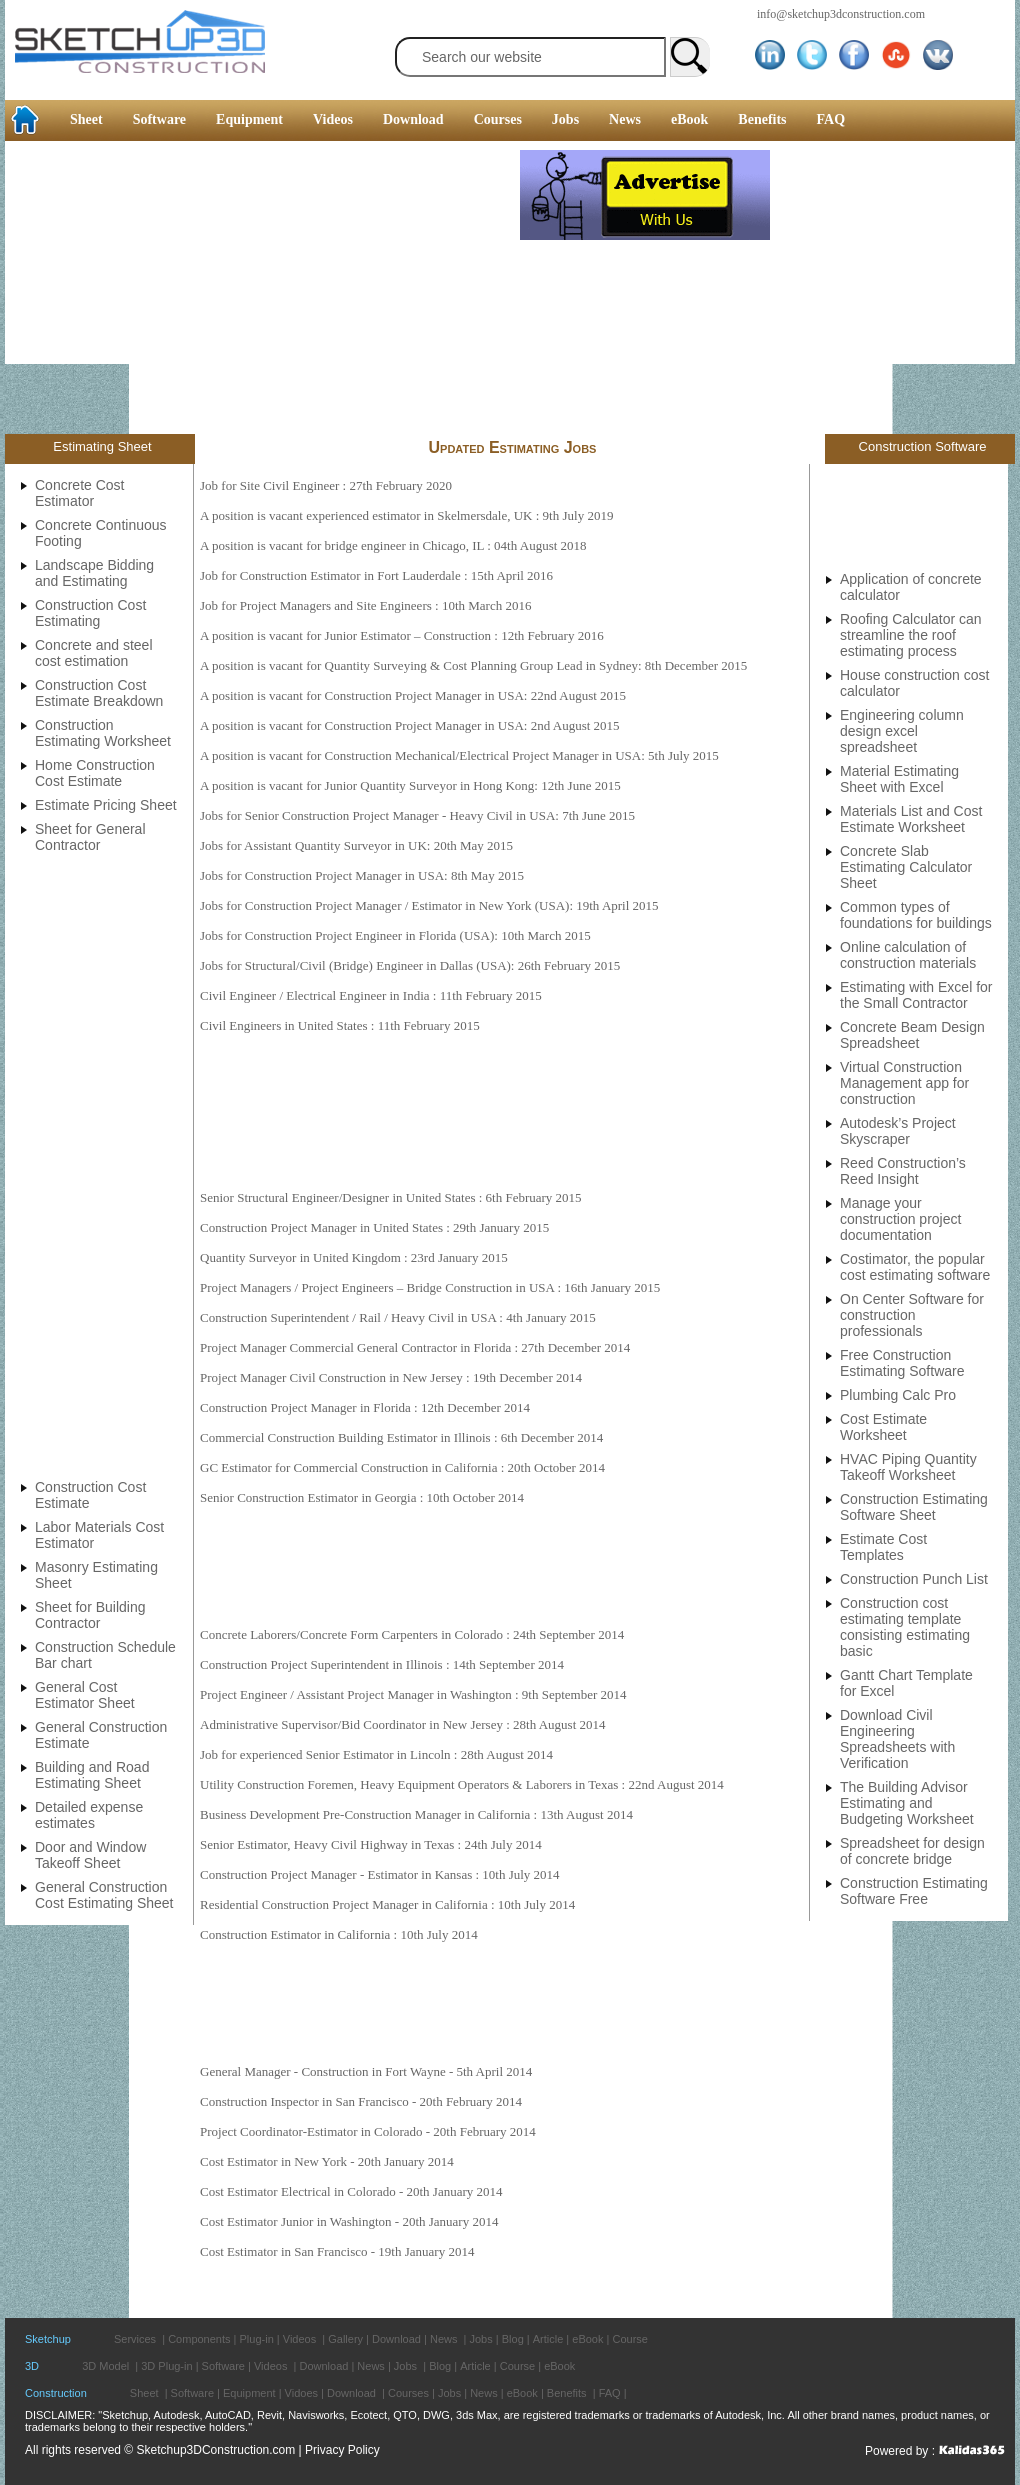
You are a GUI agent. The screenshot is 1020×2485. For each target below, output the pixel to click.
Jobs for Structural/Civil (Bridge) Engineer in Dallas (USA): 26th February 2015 (410, 965)
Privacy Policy (342, 2450)
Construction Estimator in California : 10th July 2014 (339, 1934)
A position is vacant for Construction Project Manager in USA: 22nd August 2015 (413, 695)
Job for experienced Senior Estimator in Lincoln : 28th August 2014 (376, 1754)
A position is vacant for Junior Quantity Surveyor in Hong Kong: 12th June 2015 (410, 785)
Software (159, 119)
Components (199, 2339)
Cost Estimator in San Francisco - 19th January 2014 (337, 2251)
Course (629, 2339)
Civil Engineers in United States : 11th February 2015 (340, 1025)
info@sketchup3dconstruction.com (841, 14)
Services (135, 2339)
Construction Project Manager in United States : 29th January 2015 (374, 1227)
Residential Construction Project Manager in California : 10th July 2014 (387, 1904)
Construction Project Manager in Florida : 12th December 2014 (365, 1407)
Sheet (86, 119)
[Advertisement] (262, 290)
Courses (498, 119)
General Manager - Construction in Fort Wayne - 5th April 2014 (366, 2071)
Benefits (762, 119)
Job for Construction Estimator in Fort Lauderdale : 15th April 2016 (376, 575)
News (625, 119)
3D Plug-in (166, 2366)
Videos (333, 119)
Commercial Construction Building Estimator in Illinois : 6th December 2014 (401, 1437)
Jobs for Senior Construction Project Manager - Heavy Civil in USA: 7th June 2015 (417, 815)
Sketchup (48, 2339)
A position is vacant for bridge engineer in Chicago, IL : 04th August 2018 (393, 545)
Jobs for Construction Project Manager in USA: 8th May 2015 (362, 875)
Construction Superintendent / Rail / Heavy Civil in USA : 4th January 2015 (398, 1317)
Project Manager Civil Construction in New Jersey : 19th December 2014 (391, 1377)
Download (413, 119)
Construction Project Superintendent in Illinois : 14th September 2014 (382, 1664)
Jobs (565, 119)
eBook (689, 119)
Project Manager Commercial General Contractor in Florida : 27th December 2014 (415, 1347)
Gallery (345, 2339)
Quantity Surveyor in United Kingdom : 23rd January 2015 (354, 1257)
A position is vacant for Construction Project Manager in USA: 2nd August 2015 (410, 725)
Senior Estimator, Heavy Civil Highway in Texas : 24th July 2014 (371, 1844)
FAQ (831, 119)
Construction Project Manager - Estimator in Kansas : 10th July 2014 (380, 1874)
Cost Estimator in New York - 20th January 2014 (327, 2161)
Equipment (249, 119)
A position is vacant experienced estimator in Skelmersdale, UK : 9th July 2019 (406, 515)
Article (548, 2339)
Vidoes (301, 2393)
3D (32, 2366)
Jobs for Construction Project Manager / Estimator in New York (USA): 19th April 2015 (429, 905)
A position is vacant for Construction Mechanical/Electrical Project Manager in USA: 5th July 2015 (459, 755)
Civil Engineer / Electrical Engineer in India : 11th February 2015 (371, 995)
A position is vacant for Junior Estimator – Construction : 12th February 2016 (402, 635)
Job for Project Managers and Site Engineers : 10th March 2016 (365, 605)
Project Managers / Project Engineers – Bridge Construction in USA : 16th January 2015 (430, 1287)
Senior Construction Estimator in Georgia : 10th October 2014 (362, 1497)
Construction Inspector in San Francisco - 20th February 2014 (361, 2101)
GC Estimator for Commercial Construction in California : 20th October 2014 (402, 1467)
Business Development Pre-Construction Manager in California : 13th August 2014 (416, 1814)
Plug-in (257, 2339)
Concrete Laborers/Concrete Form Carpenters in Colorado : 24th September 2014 (412, 1634)
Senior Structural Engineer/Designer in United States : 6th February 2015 (391, 1197)
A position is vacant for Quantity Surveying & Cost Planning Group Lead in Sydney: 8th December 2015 (473, 665)
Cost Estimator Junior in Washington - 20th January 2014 (349, 2221)
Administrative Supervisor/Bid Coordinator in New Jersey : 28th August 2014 (403, 1724)
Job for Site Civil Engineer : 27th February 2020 (326, 485)
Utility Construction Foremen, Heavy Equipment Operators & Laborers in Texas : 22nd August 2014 (462, 1784)
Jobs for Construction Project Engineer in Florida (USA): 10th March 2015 (395, 935)
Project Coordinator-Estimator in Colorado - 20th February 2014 (368, 2131)
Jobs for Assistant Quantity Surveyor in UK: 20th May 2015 (356, 845)
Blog (513, 2339)
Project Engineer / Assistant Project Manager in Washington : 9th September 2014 (413, 1694)
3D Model (105, 2366)
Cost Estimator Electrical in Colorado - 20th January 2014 (351, 2191)
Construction (56, 2393)
